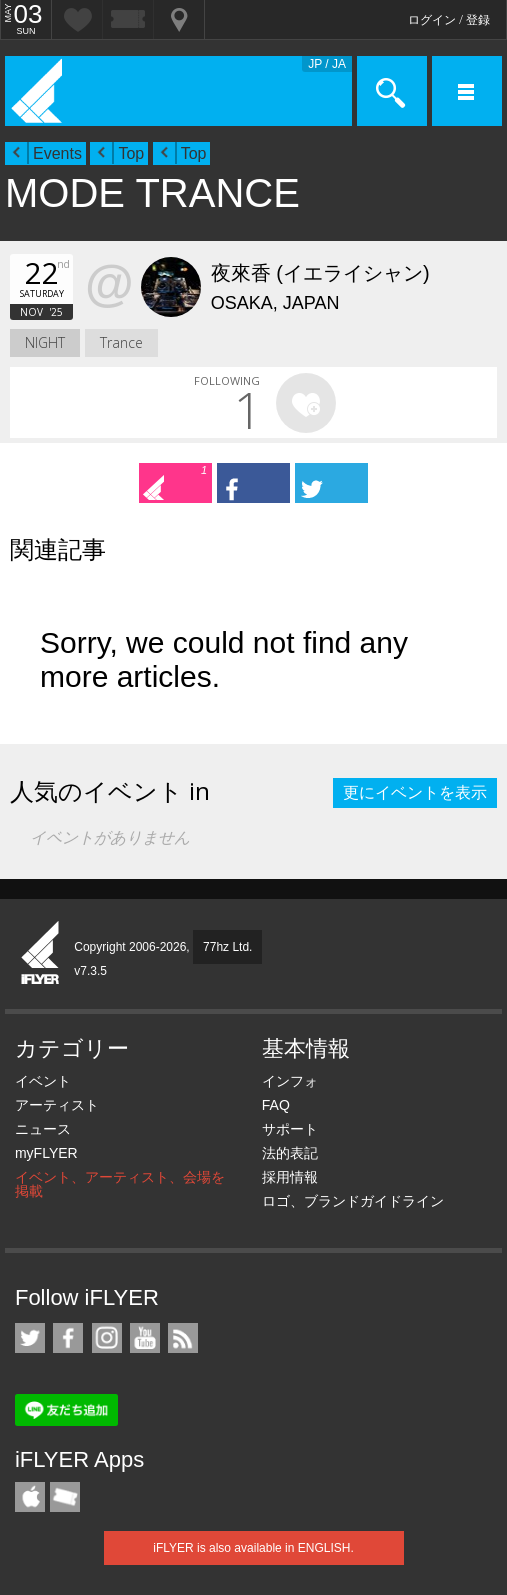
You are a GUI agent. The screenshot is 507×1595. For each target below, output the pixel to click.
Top (131, 153)
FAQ (276, 1105)
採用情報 (290, 1177)
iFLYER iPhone (30, 1497)
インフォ (290, 1081)
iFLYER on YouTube (145, 1338)
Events (57, 153)
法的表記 (290, 1153)
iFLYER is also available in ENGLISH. (253, 1548)
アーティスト (57, 1105)
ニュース (43, 1129)
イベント (43, 1081)
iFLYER (41, 954)
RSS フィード (183, 1338)
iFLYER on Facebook (68, 1338)
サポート (290, 1129)
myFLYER (46, 1153)
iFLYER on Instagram (107, 1338)
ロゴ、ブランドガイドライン (353, 1201)
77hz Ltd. (227, 947)
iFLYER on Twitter (30, 1338)
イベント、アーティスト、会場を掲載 (120, 1184)
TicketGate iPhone (65, 1497)
